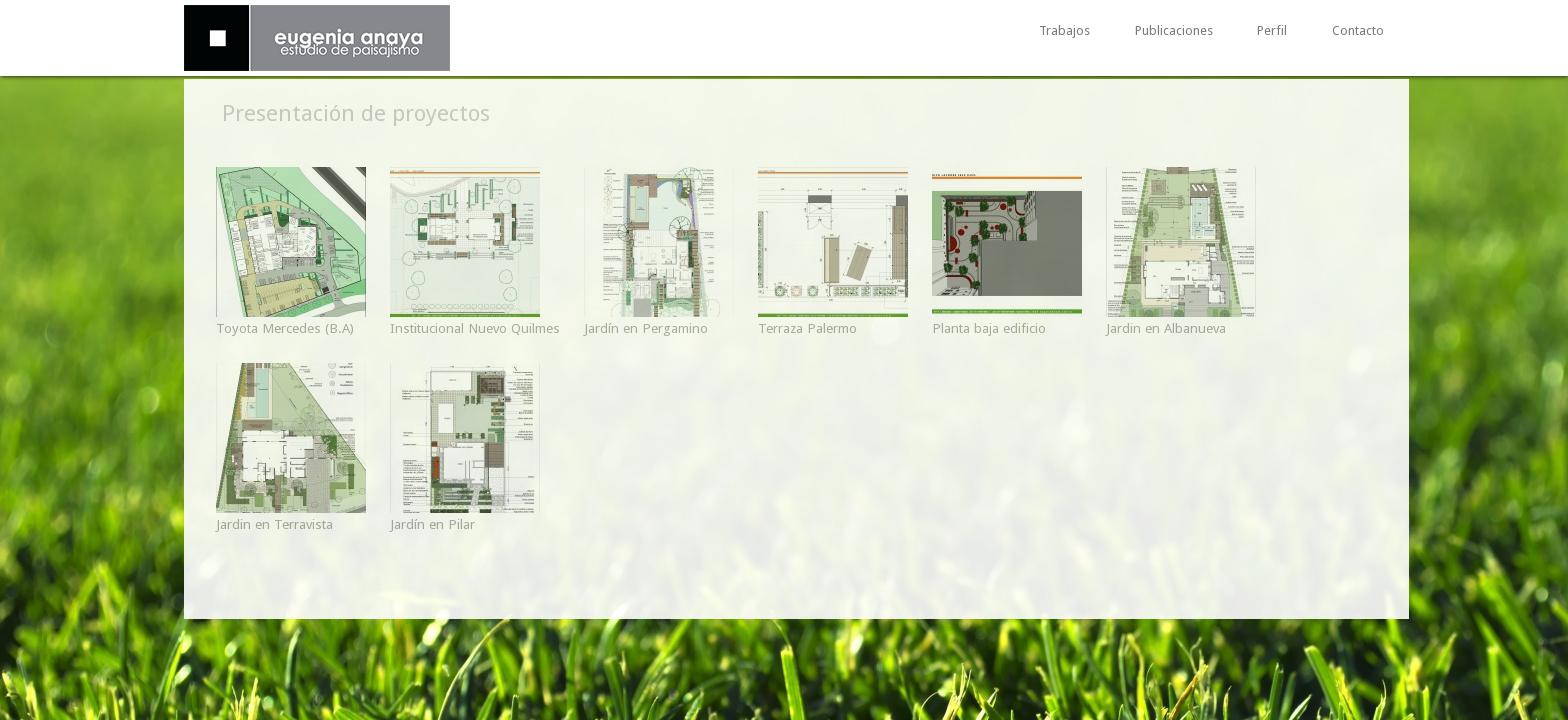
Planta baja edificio (989, 328)
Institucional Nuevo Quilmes (475, 328)
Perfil (1272, 31)
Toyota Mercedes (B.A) (285, 328)
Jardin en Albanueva (1166, 328)
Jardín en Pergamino (646, 328)
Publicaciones (1174, 31)
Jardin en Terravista (274, 524)
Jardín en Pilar (432, 524)
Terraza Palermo (807, 328)
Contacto (1358, 31)
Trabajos (1064, 31)
